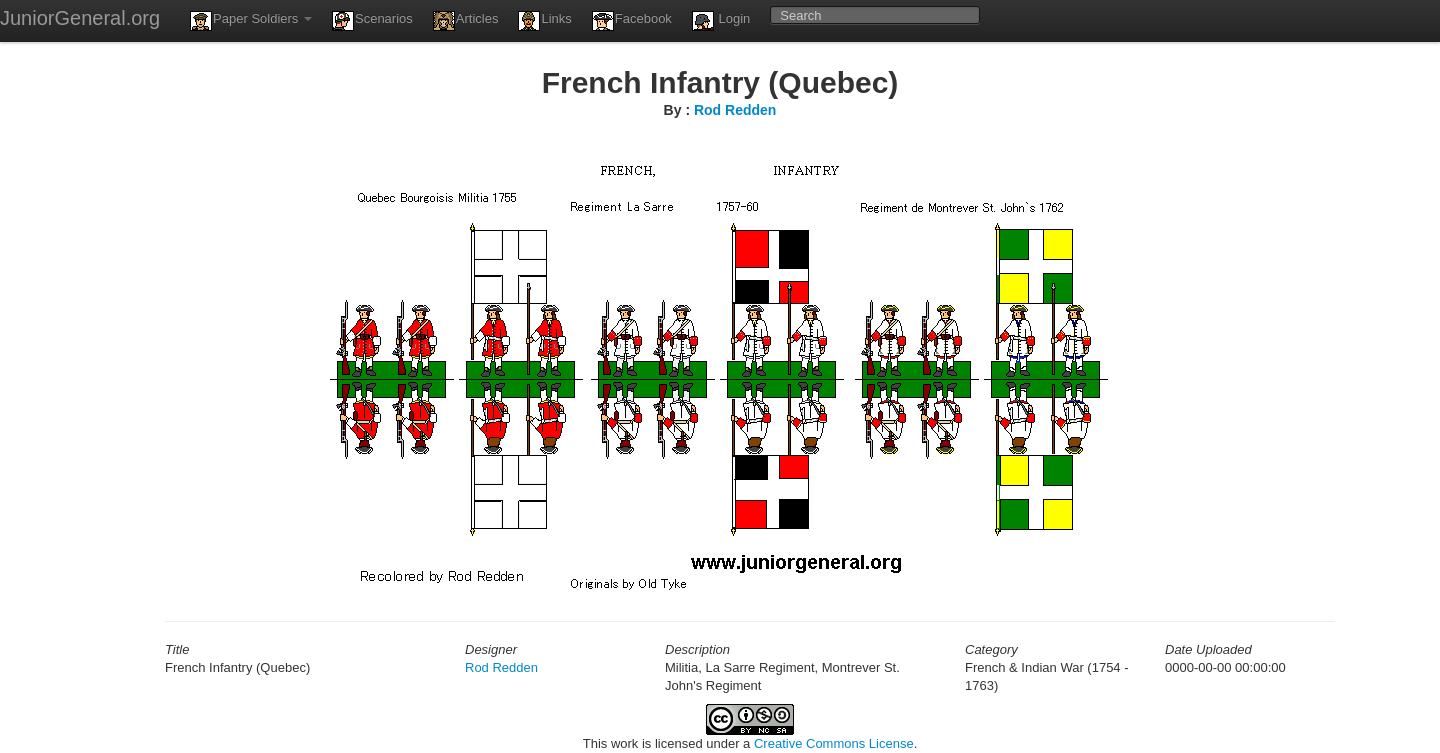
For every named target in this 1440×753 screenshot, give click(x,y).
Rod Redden (735, 110)
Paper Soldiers (251, 21)
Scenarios (372, 21)
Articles (466, 21)
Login (721, 21)
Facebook (632, 21)
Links (544, 21)
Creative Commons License (834, 743)
